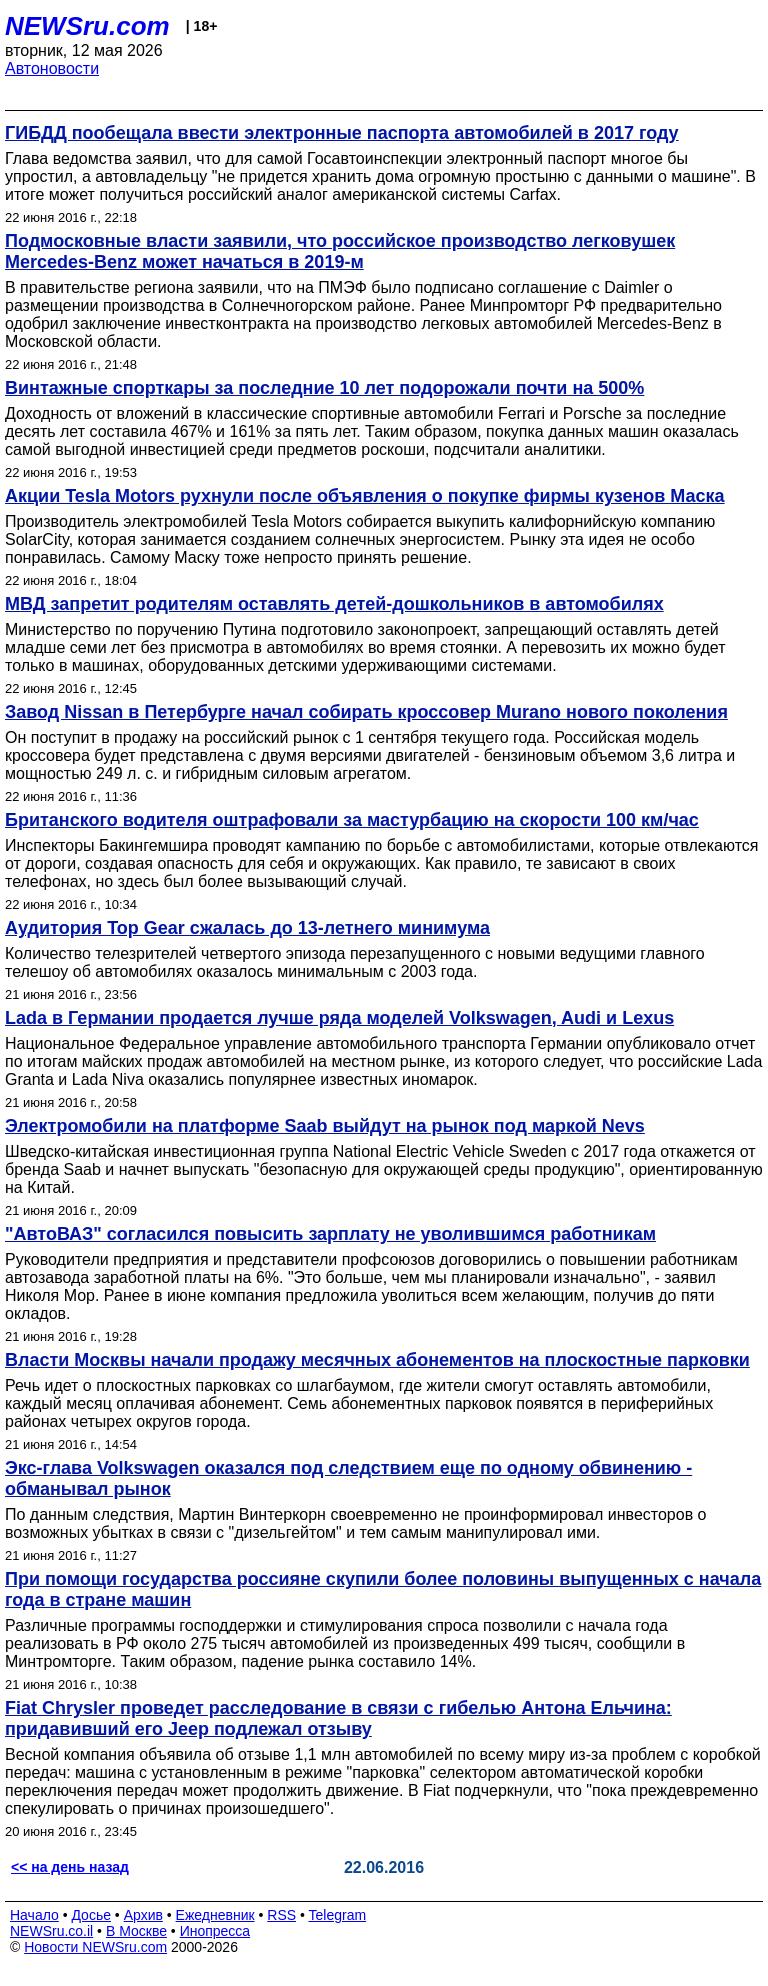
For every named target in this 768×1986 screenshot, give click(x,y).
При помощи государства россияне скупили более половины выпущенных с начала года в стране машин (383, 1589)
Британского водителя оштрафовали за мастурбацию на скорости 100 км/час (352, 820)
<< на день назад (70, 1867)
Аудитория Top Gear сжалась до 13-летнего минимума (247, 928)
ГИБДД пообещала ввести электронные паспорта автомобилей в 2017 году (342, 133)
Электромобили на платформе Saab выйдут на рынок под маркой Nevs (325, 1126)
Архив (143, 1915)
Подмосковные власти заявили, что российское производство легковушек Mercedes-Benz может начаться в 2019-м (340, 251)
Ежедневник (215, 1915)
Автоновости (52, 68)
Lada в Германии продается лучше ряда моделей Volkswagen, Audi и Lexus (339, 1018)
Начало (34, 1915)
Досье (91, 1915)
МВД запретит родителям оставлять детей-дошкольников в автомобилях (334, 604)
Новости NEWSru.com (95, 1947)
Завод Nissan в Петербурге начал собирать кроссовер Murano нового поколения (366, 712)
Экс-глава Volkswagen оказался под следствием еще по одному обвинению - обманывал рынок (348, 1478)
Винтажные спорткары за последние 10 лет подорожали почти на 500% (324, 388)
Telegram (338, 1915)
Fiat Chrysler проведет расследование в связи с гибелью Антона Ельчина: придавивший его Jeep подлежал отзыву (338, 1718)
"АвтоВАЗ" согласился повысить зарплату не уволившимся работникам (330, 1234)
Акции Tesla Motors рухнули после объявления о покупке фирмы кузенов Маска (365, 496)
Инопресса (215, 1931)
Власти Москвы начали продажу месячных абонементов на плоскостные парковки (377, 1360)
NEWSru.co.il (51, 1931)
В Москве (136, 1931)
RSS (281, 1915)
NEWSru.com (87, 26)
